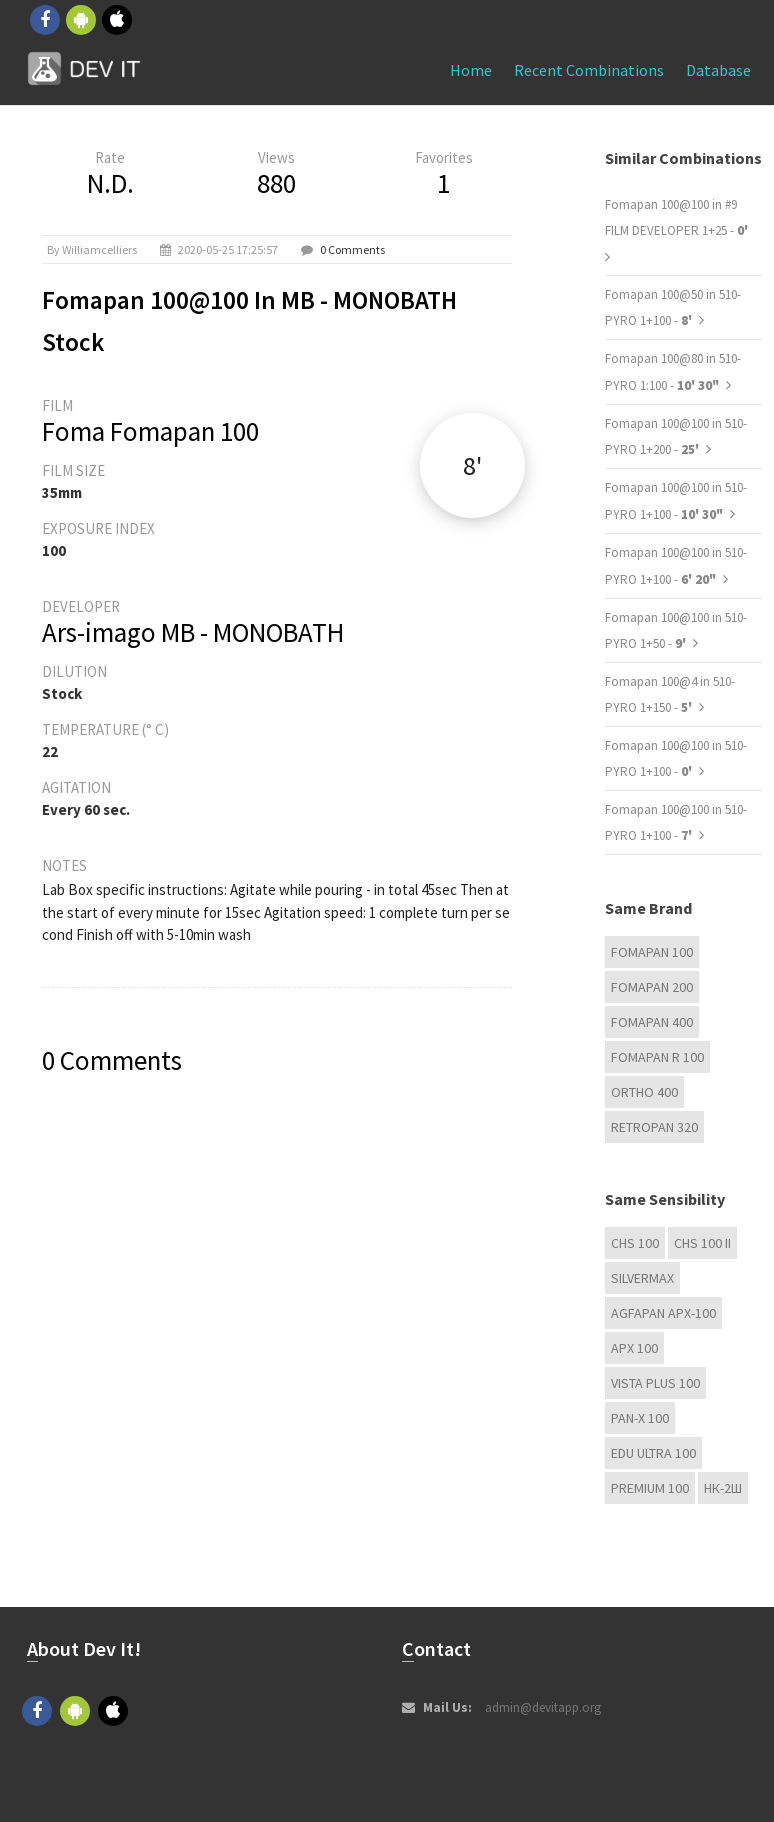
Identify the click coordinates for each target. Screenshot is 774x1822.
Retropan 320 (654, 1127)
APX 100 (634, 1348)
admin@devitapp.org (543, 1707)
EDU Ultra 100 (653, 1453)
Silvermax (642, 1278)
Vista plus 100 (655, 1383)
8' (472, 465)
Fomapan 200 (652, 987)
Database (718, 70)
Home (471, 70)
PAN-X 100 (640, 1418)
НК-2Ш (723, 1488)
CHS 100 (635, 1243)
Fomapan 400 (652, 1022)
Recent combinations (589, 70)
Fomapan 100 (652, 952)
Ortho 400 (644, 1092)
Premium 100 (650, 1488)
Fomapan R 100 (657, 1057)
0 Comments (352, 249)
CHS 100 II (702, 1243)
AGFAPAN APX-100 (663, 1313)
